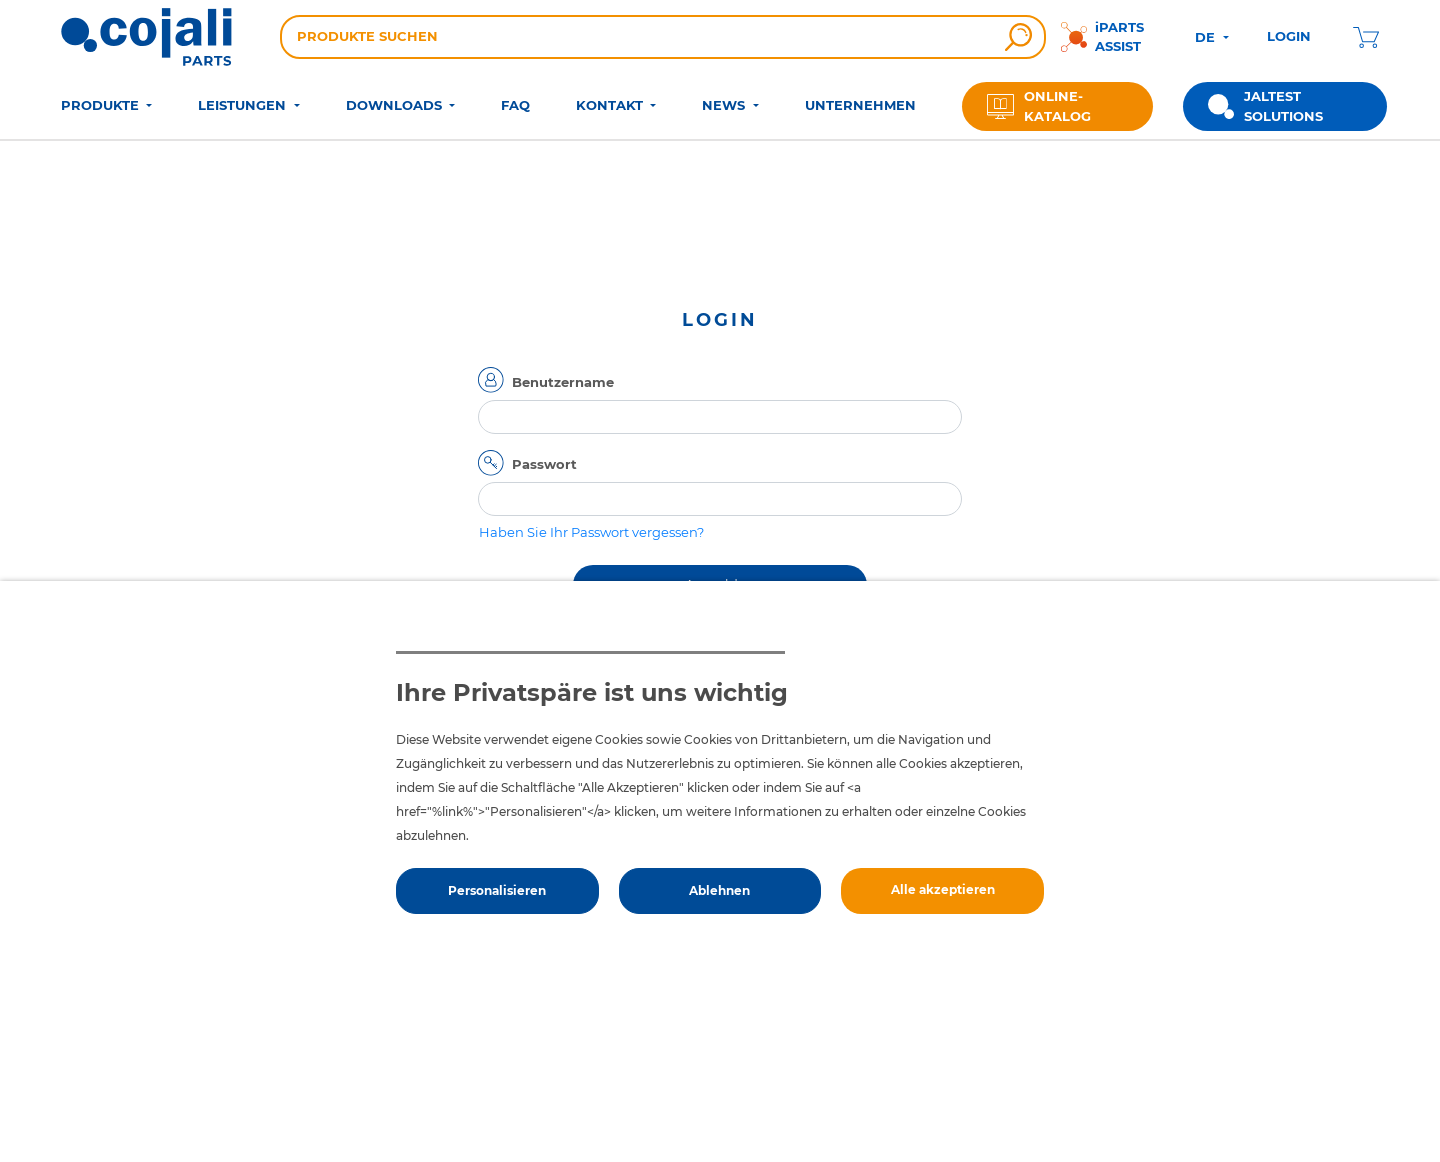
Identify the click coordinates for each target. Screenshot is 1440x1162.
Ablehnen (719, 890)
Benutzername (563, 382)
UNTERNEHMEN (860, 105)
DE (1207, 37)
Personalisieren (497, 890)
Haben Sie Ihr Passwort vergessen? (591, 532)
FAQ (515, 105)
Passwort (544, 464)
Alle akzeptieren (943, 889)
